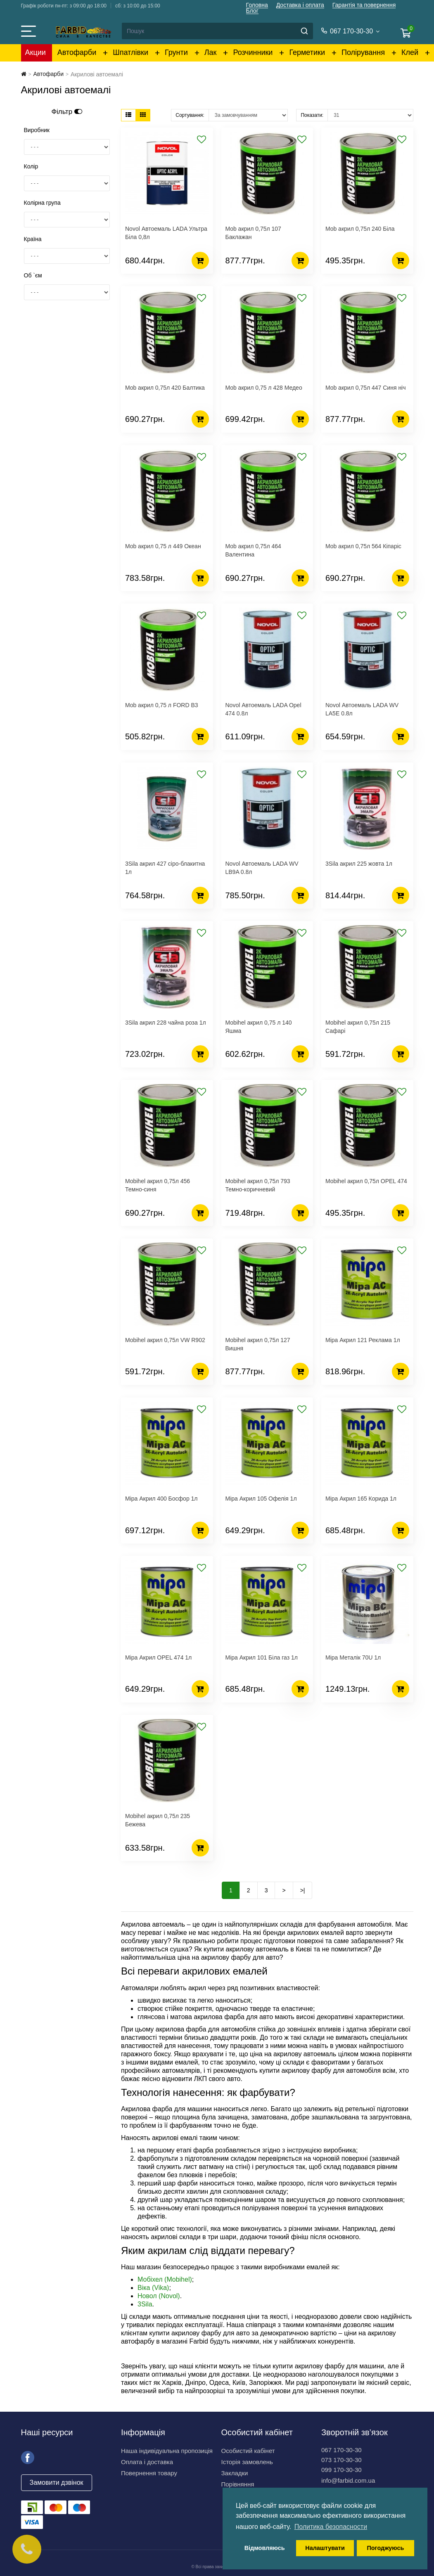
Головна (257, 5)
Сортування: (189, 115)
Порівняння (237, 2484)
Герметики (307, 52)
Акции (35, 52)
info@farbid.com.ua (348, 2480)
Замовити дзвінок (56, 2482)
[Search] (217, 31)
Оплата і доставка (147, 2461)
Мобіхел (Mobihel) (165, 2279)
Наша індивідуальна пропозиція (167, 2450)
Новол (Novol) (159, 2295)
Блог (252, 11)
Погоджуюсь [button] (385, 2548)
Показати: (312, 115)
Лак (210, 52)
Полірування (363, 52)
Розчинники (253, 52)
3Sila (145, 2304)
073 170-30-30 (341, 2459)
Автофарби (76, 52)
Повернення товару (149, 2473)
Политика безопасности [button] (330, 2526)
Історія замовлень (247, 2461)
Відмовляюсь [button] (264, 2548)
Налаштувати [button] (325, 2548)
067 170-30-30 (341, 2449)
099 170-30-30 (341, 2469)
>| (302, 1890)
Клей (409, 52)
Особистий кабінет (248, 2450)
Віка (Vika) (153, 2287)
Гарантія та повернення (364, 5)
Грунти (176, 52)
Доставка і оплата (300, 5)
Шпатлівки (130, 52)
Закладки (234, 2473)
